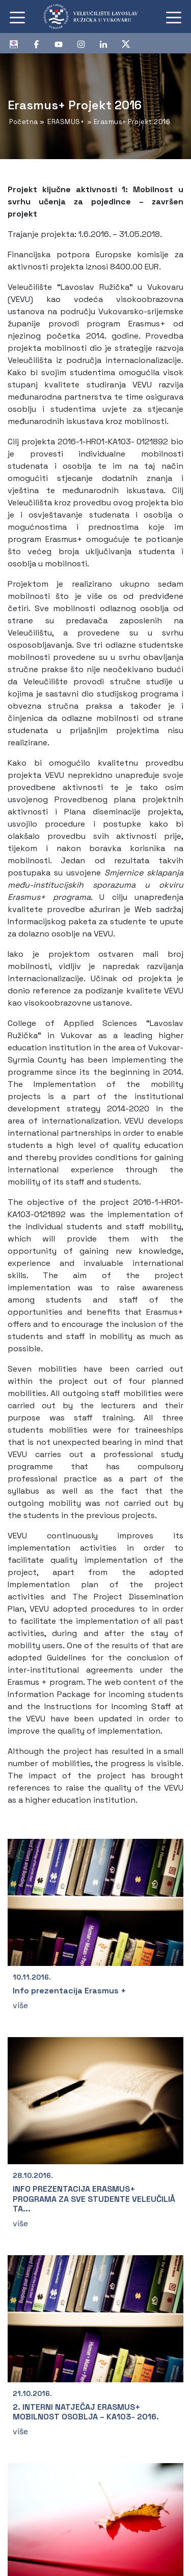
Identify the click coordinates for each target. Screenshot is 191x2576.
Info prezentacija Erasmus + (69, 1990)
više (20, 2005)
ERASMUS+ (65, 121)
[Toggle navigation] (17, 16)
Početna (23, 121)
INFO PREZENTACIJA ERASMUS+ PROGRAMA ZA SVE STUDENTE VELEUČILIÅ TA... (94, 2199)
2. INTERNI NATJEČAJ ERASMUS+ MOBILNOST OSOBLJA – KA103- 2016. (86, 2412)
